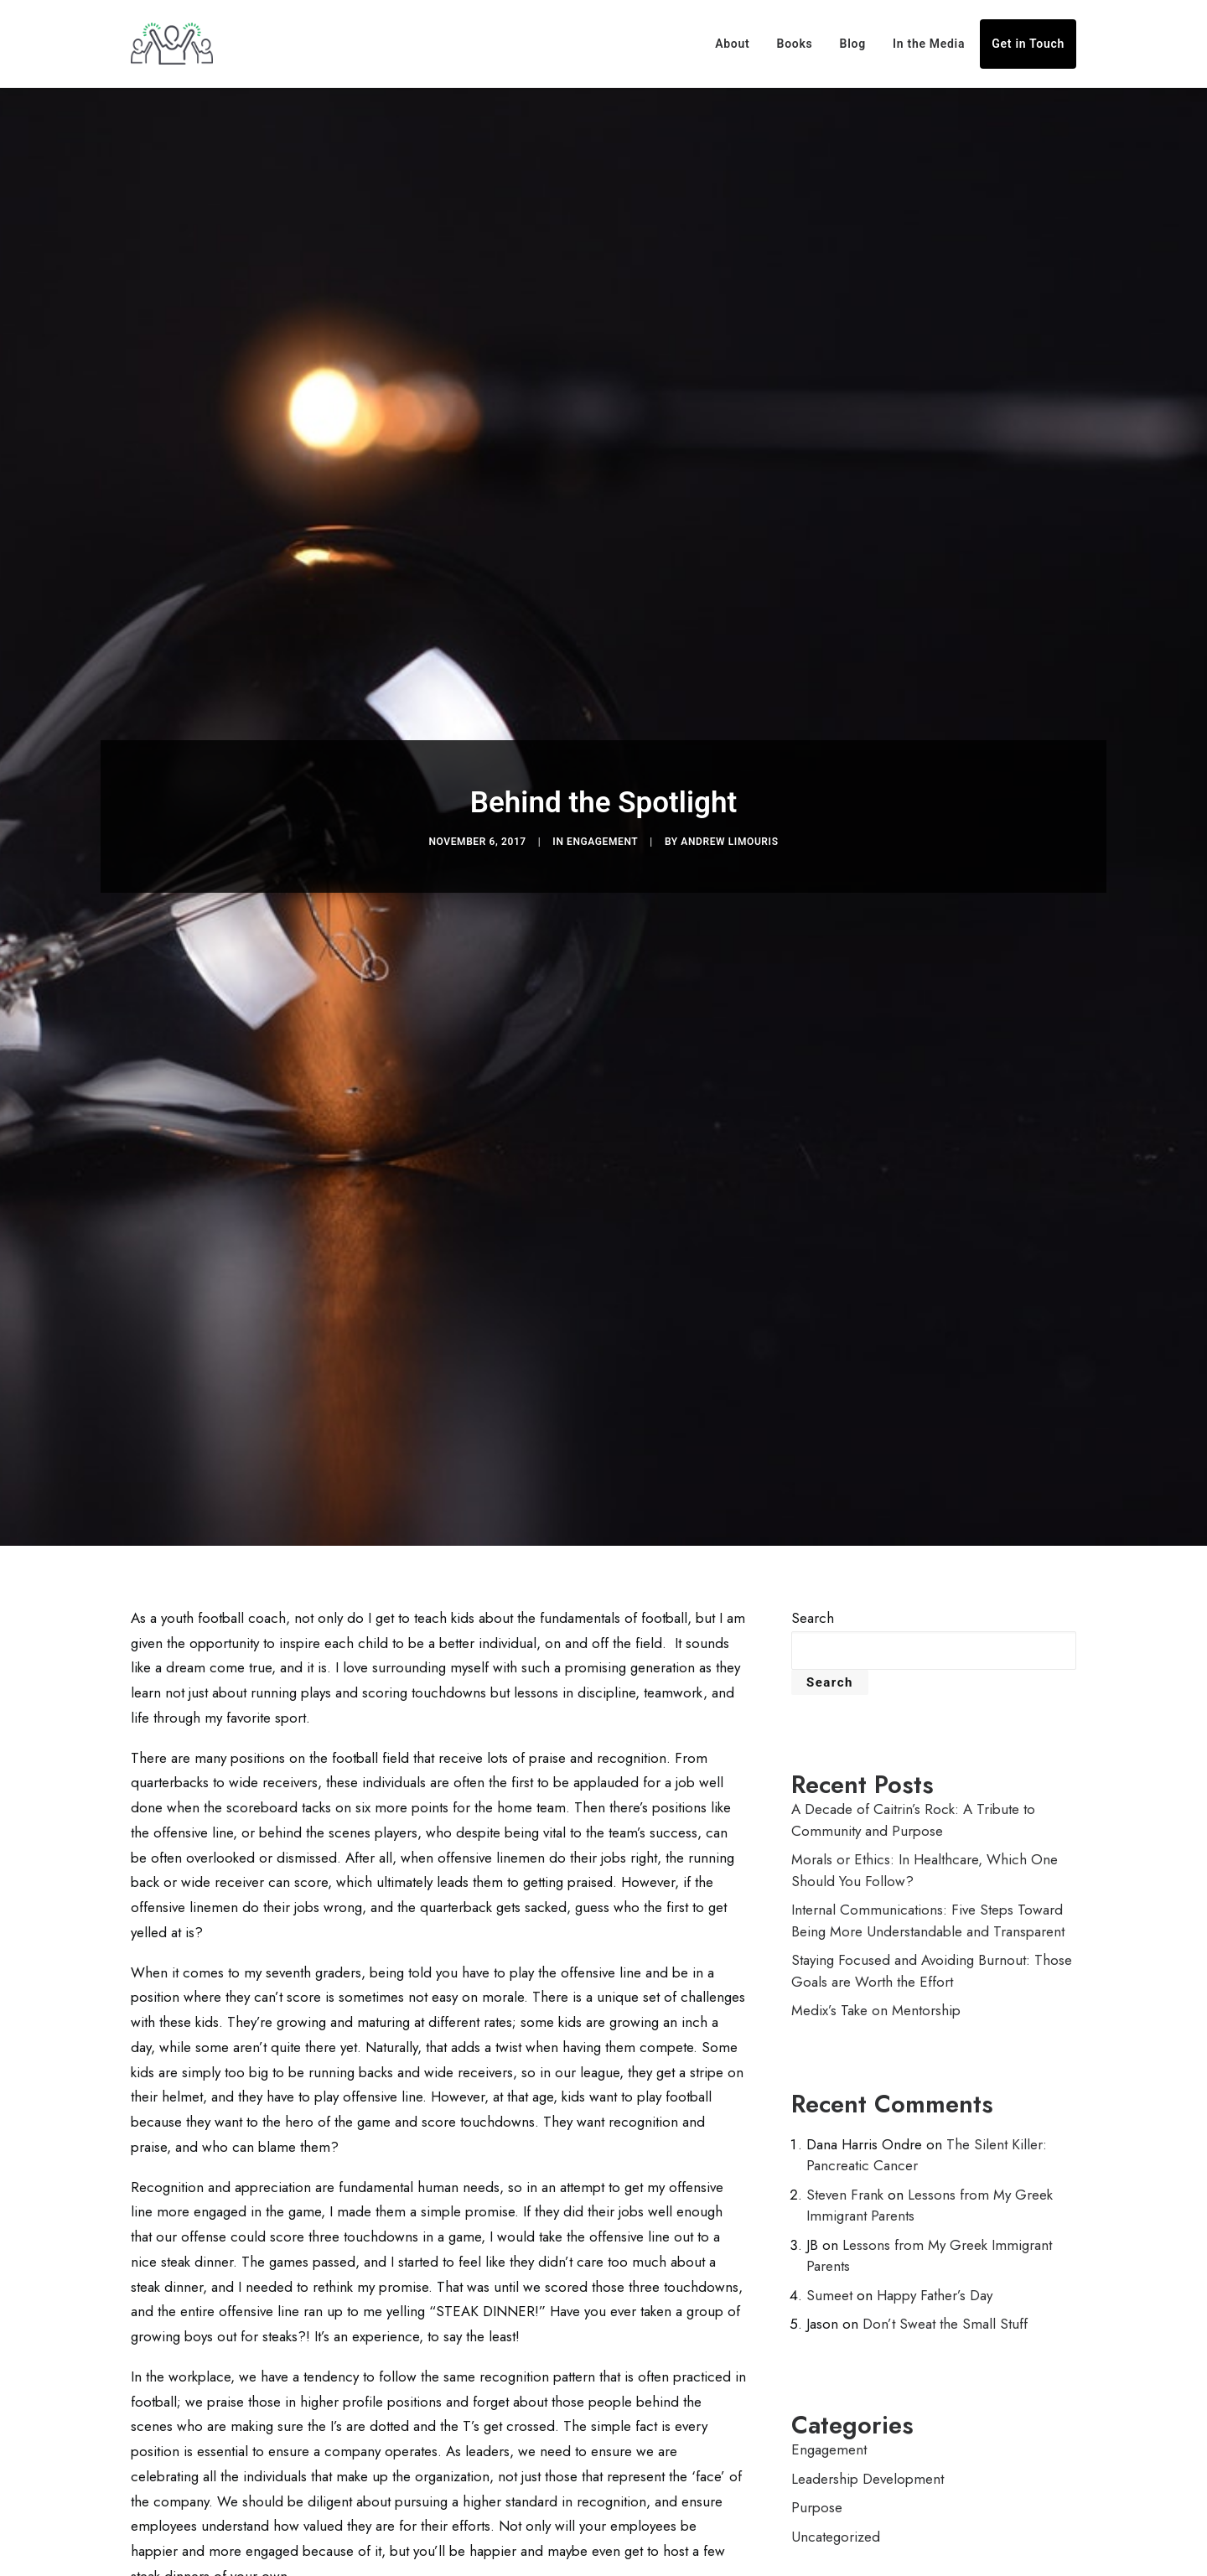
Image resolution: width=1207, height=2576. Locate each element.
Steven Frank (844, 2174)
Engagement (602, 832)
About (732, 43)
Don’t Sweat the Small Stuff (945, 2304)
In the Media (929, 43)
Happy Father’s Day (934, 2275)
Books (795, 43)
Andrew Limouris (729, 832)
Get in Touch (1028, 43)
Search (812, 1598)
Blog (853, 43)
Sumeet (829, 2275)
